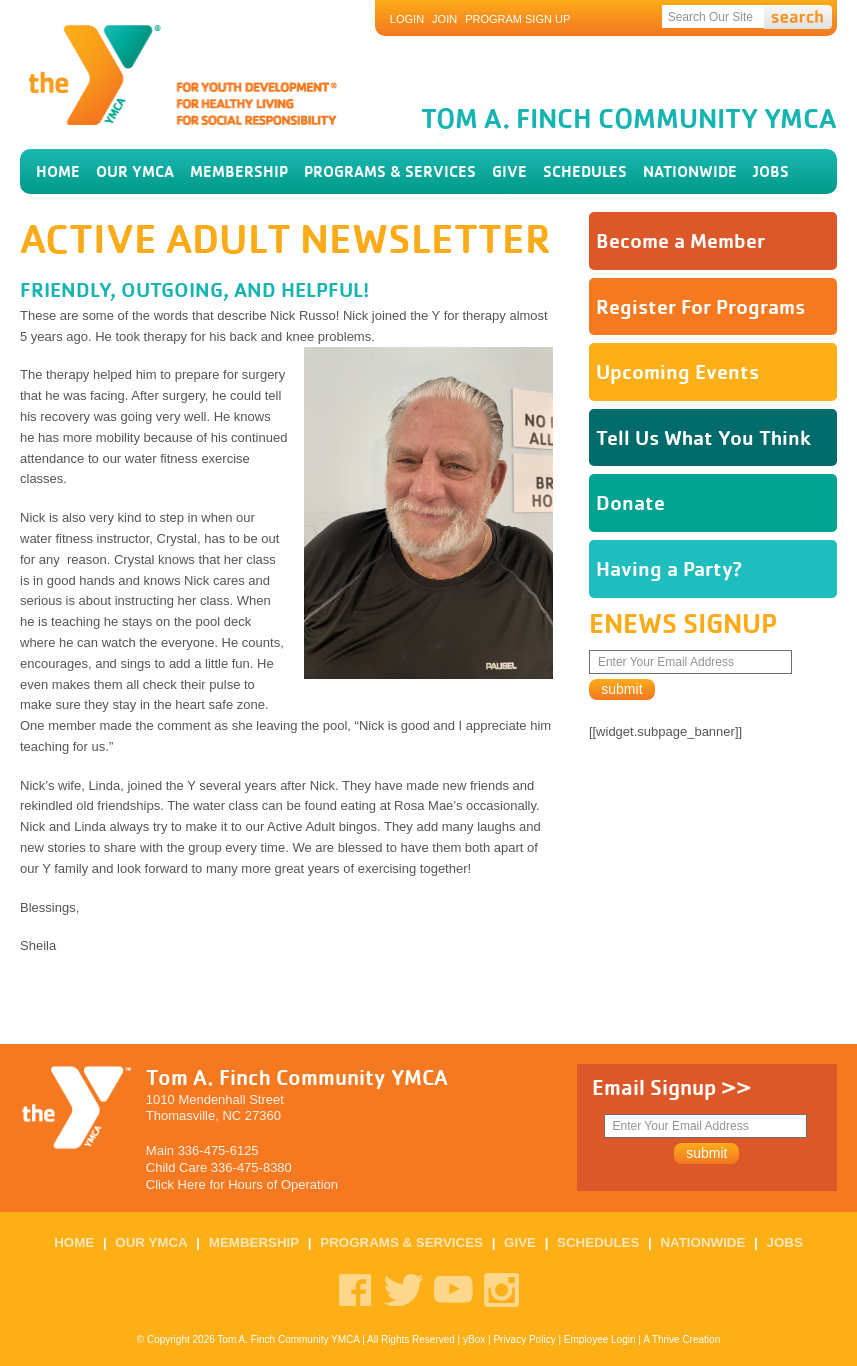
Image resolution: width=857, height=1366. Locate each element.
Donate (630, 502)
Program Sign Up (517, 19)
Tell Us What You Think (703, 437)
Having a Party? (669, 568)
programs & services (390, 171)
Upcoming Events (677, 371)
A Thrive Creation (681, 1339)
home (58, 171)
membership (239, 171)
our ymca (135, 171)
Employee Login (600, 1339)
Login (407, 19)
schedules (585, 171)
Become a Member (680, 240)
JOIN (444, 19)
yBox (474, 1339)
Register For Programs (700, 306)
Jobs (771, 171)
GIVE (509, 171)
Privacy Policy (524, 1339)
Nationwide (690, 171)
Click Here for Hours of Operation (242, 1184)
